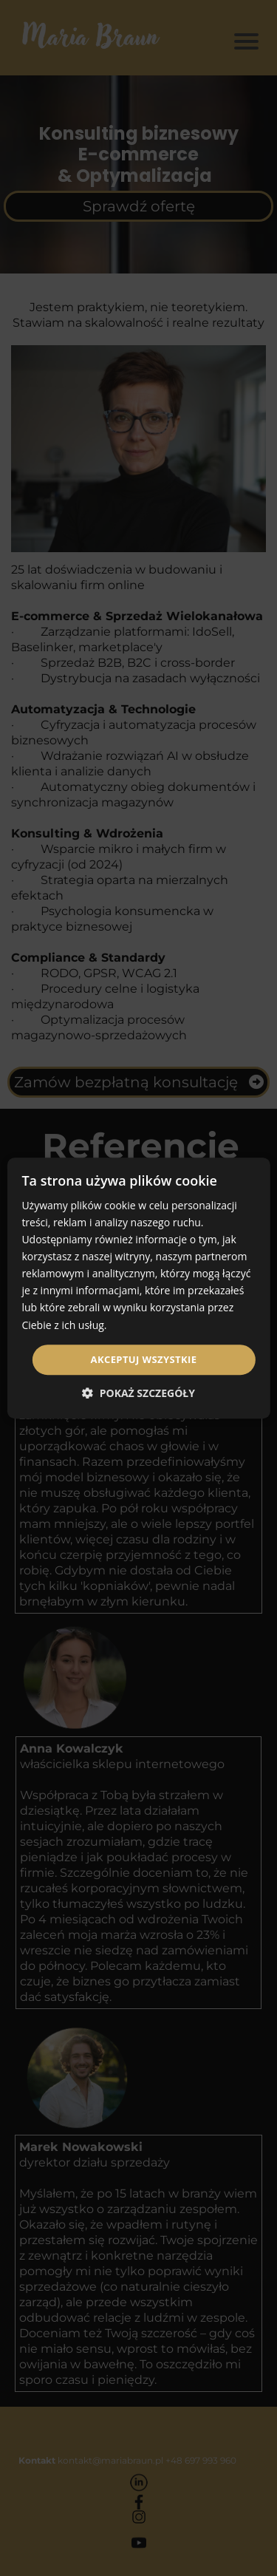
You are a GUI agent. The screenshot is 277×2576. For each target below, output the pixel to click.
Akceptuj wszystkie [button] (144, 1359)
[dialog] (138, 1288)
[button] (138, 1393)
